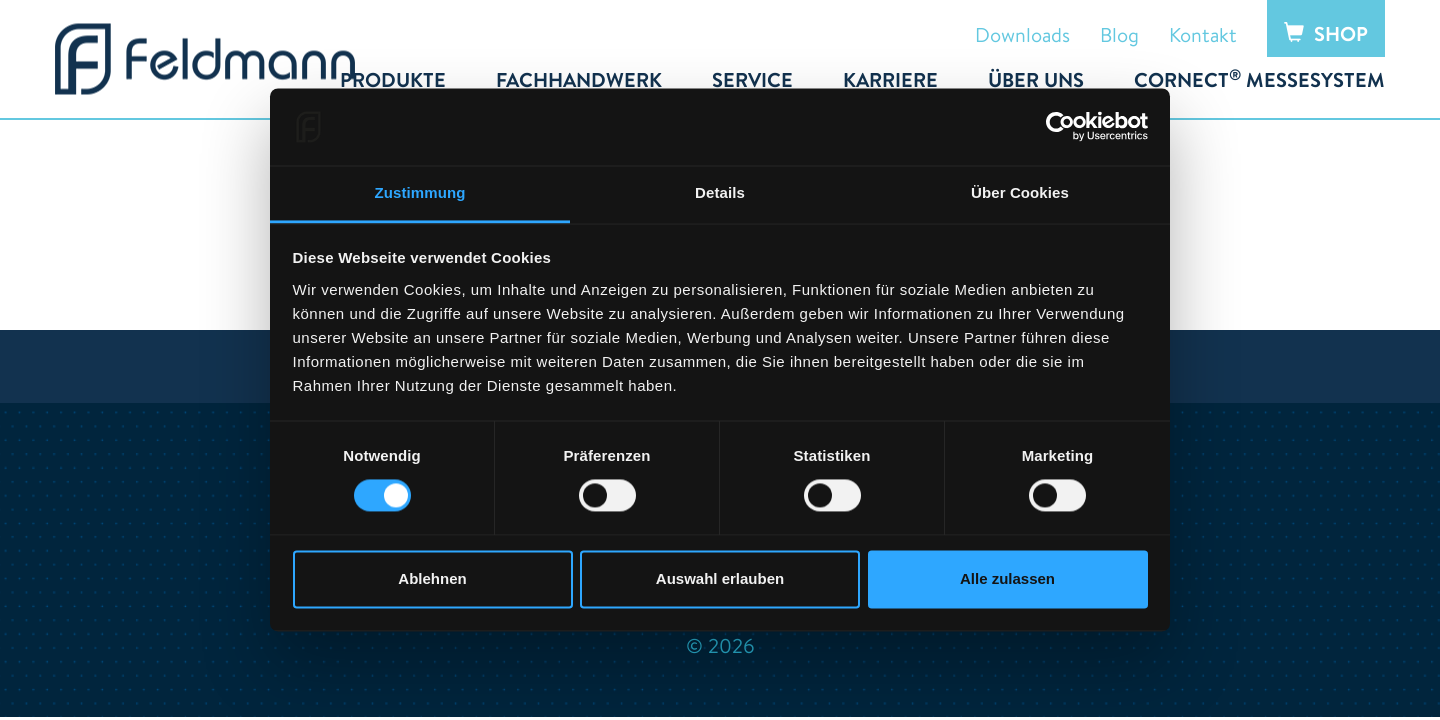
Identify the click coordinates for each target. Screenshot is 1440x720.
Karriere (890, 80)
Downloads (1022, 34)
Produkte (393, 80)
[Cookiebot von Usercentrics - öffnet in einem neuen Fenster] (1060, 127)
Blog (1119, 34)
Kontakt (1203, 34)
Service (752, 80)
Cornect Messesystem (1259, 80)
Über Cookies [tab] (1020, 192)
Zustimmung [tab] (420, 192)
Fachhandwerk (579, 80)
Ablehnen (432, 578)
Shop (1326, 34)
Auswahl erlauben (720, 578)
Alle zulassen (1007, 578)
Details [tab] (720, 192)
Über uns (1036, 80)
